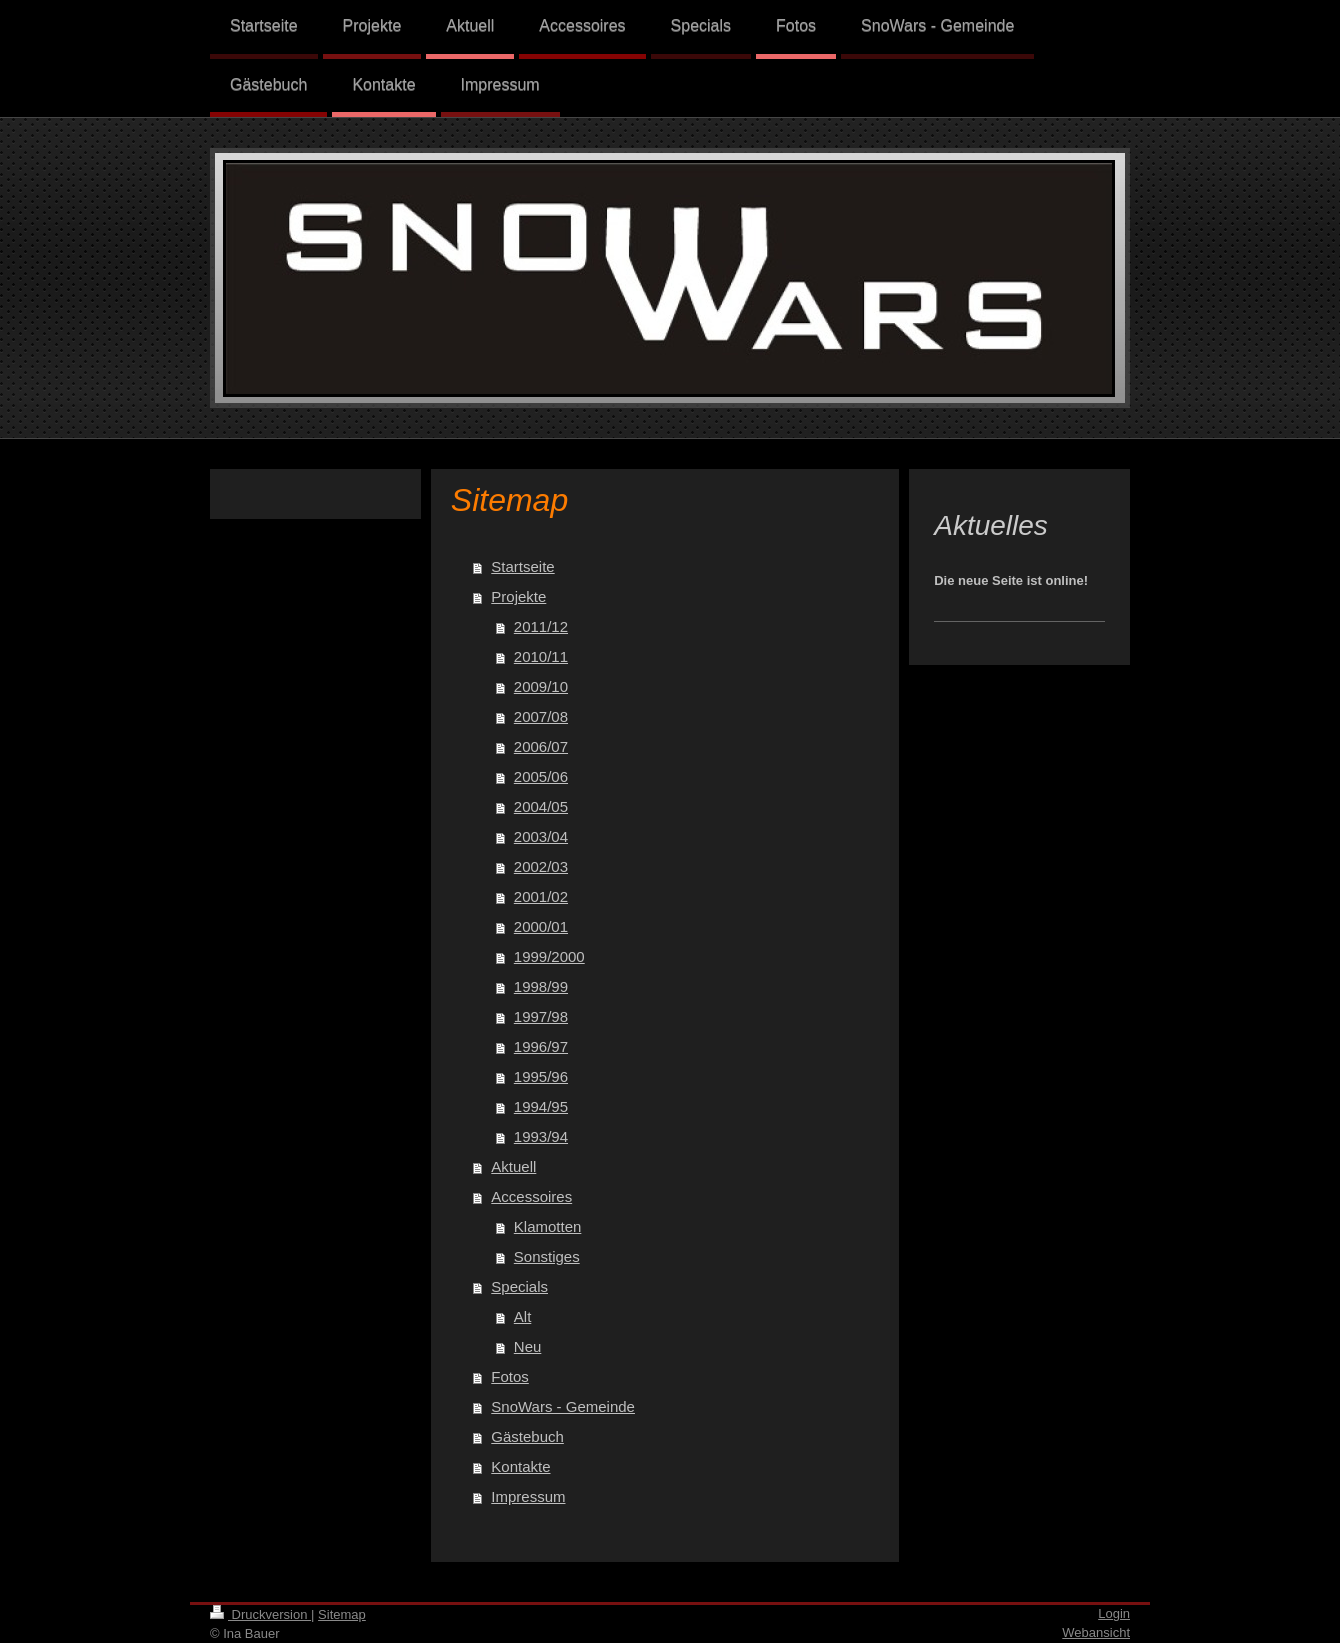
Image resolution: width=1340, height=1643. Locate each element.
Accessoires (531, 1196)
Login (1114, 1613)
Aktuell (513, 1166)
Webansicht (1096, 1632)
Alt (523, 1316)
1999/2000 (549, 956)
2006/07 (541, 746)
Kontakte (520, 1466)
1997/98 (541, 1016)
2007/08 (541, 716)
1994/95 (541, 1106)
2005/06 (541, 776)
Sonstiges (547, 1256)
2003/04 (541, 836)
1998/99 (541, 986)
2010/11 (541, 656)
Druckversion (260, 1614)
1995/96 (541, 1076)
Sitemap (342, 1614)
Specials (519, 1286)
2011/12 (541, 626)
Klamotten (548, 1226)
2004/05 (541, 806)
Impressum (528, 1496)
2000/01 (541, 926)
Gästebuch (527, 1436)
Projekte (518, 596)
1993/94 (541, 1136)
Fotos (510, 1376)
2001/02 (541, 896)
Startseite (522, 566)
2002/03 (541, 866)
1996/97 (541, 1046)
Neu (528, 1346)
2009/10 (541, 686)
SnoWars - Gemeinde (563, 1406)
